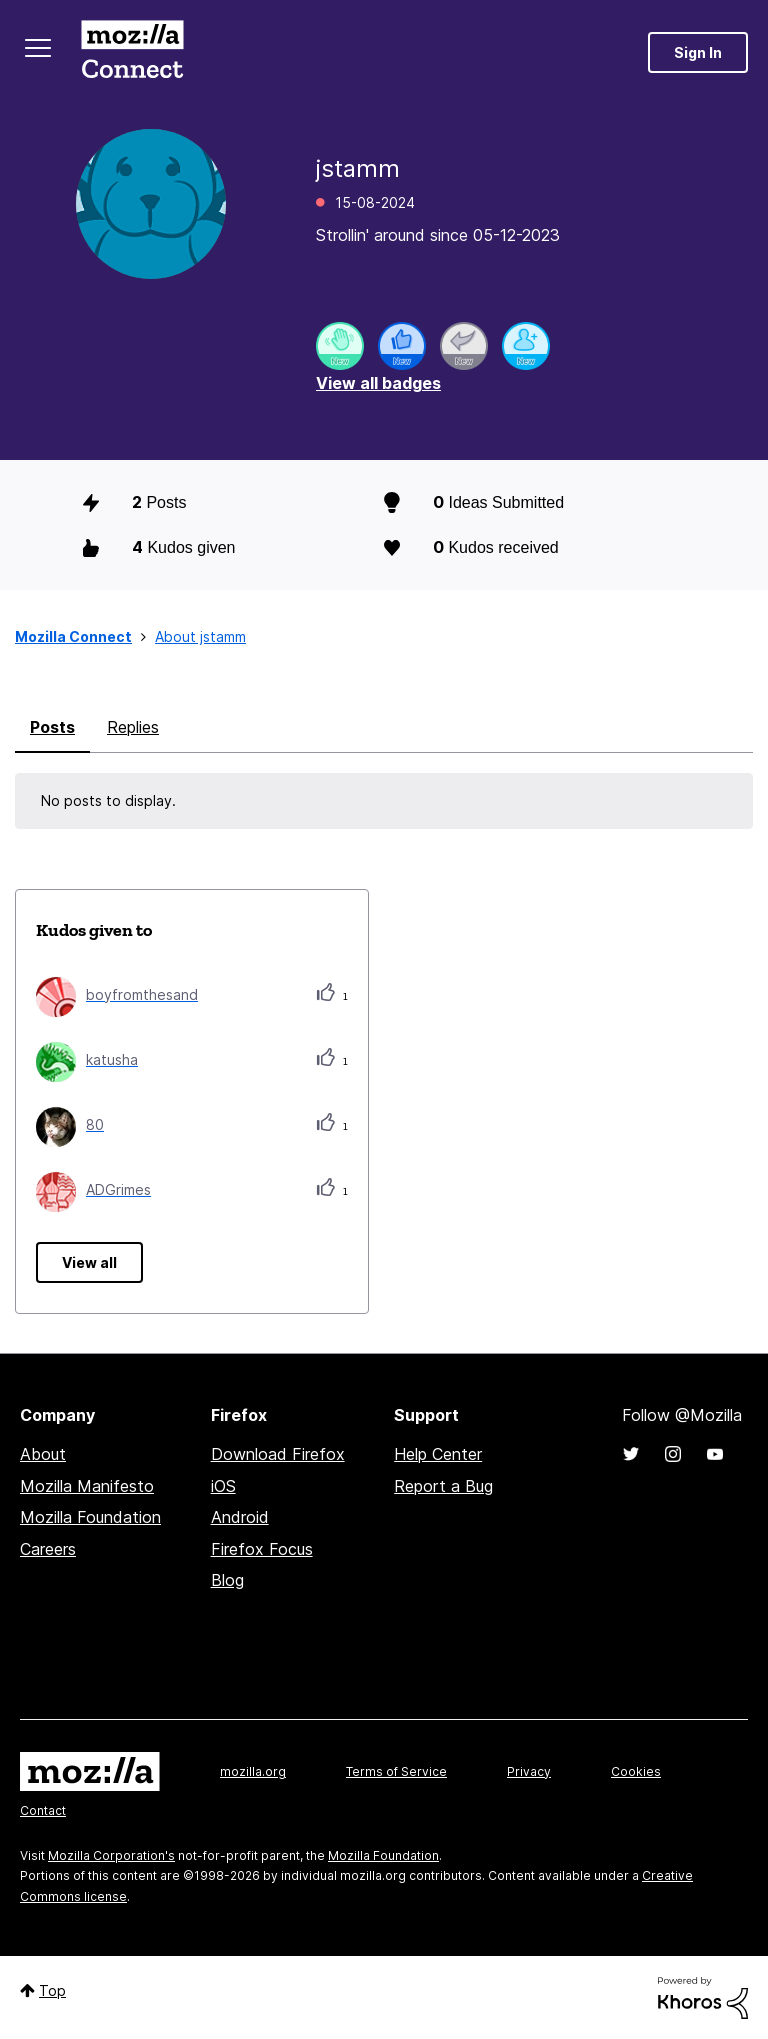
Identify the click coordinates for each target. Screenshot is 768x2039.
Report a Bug (443, 1486)
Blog (227, 1580)
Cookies (636, 1771)
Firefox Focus (262, 1549)
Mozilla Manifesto (87, 1486)
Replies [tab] (133, 727)
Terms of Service (396, 1771)
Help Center (438, 1454)
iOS (223, 1486)
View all (89, 1262)
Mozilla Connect (132, 52)
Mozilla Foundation (90, 1517)
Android (240, 1517)
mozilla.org (253, 1771)
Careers (48, 1549)
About (43, 1454)
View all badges (378, 383)
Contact (43, 1810)
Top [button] (52, 1990)
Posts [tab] (52, 727)
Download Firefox (278, 1454)
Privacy (529, 1771)
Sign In (698, 52)
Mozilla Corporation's (111, 1855)
